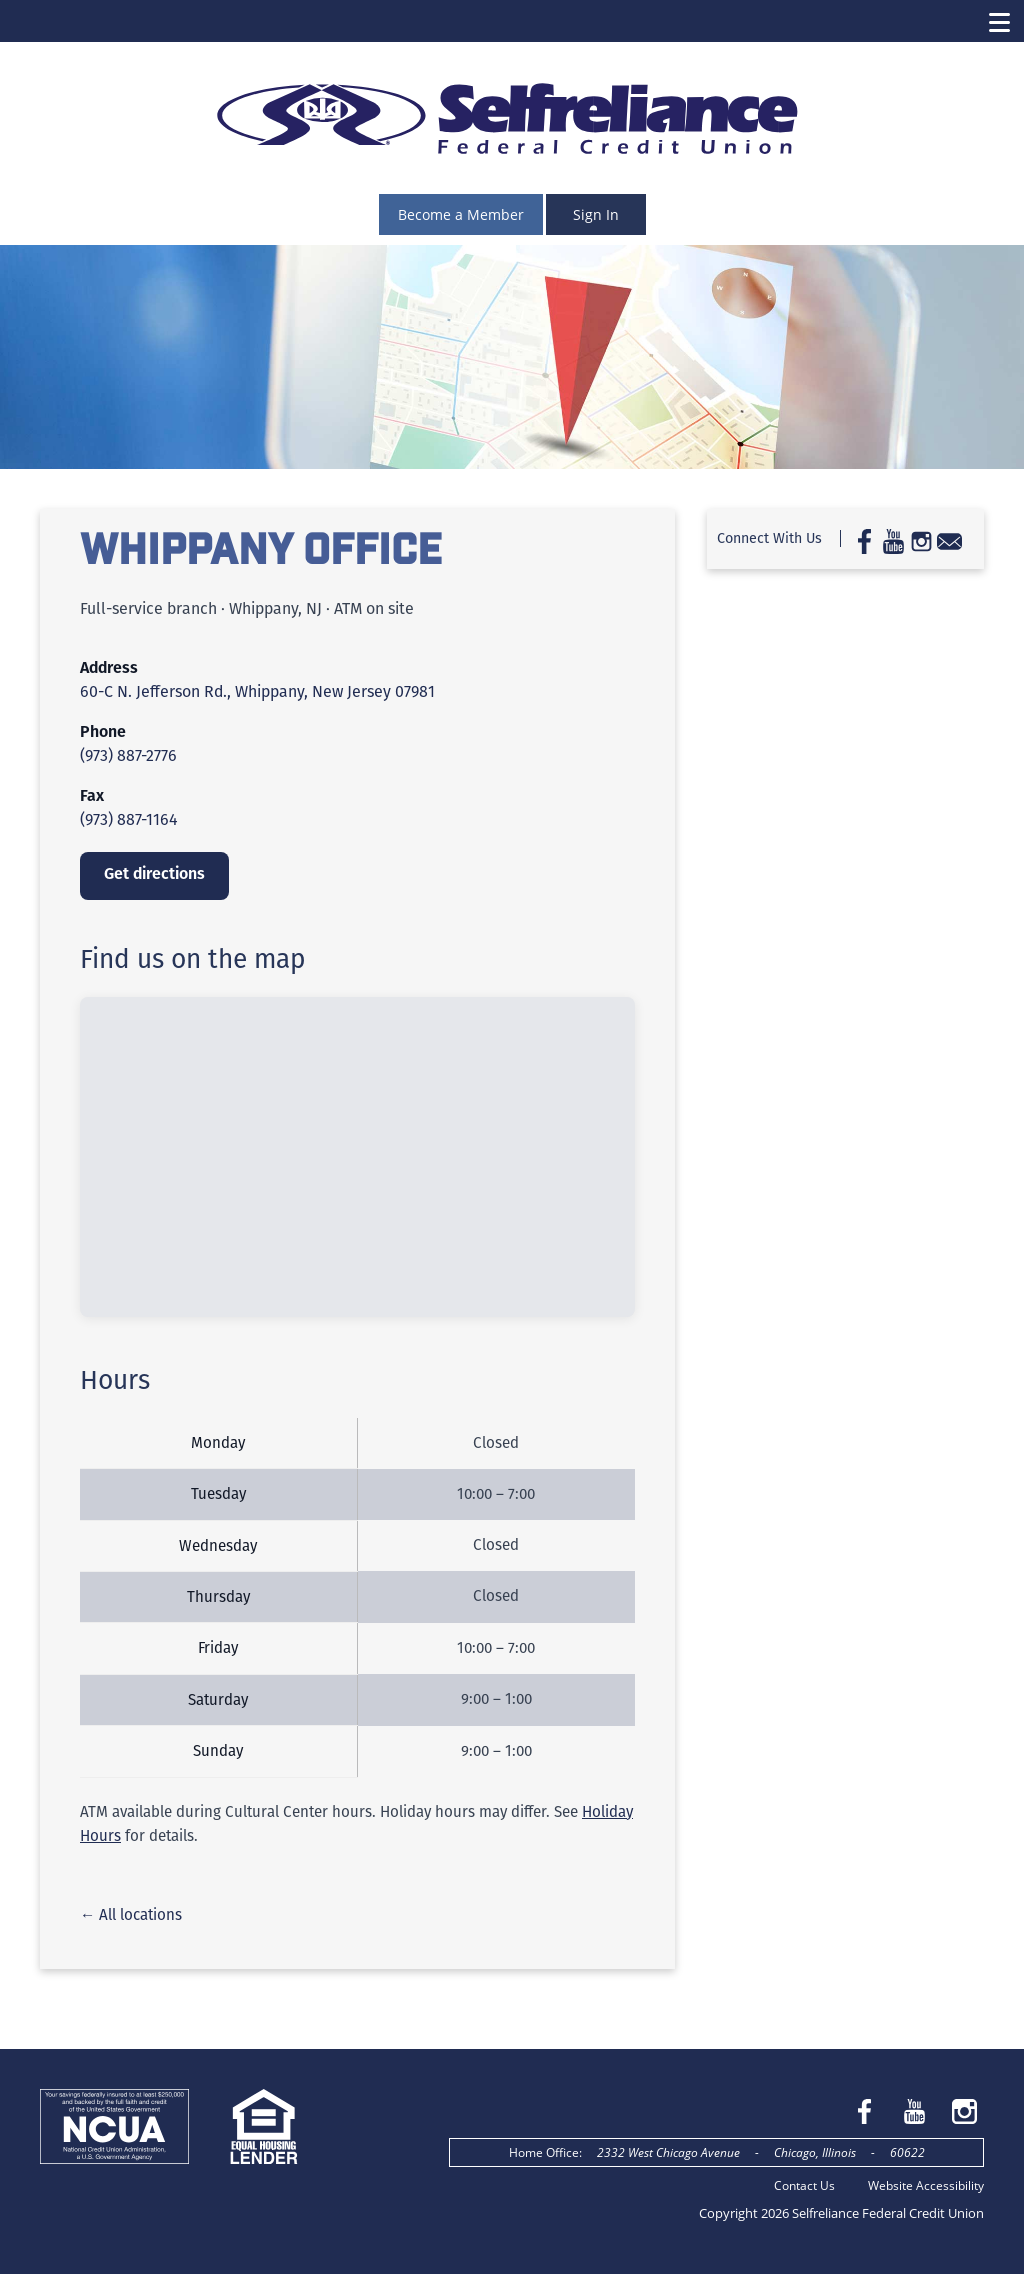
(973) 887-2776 (128, 755)
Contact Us (804, 2185)
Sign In (596, 214)
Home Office (544, 2152)
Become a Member (461, 214)
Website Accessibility (926, 2185)
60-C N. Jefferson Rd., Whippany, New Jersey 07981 (257, 691)
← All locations (131, 1915)
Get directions (154, 873)
